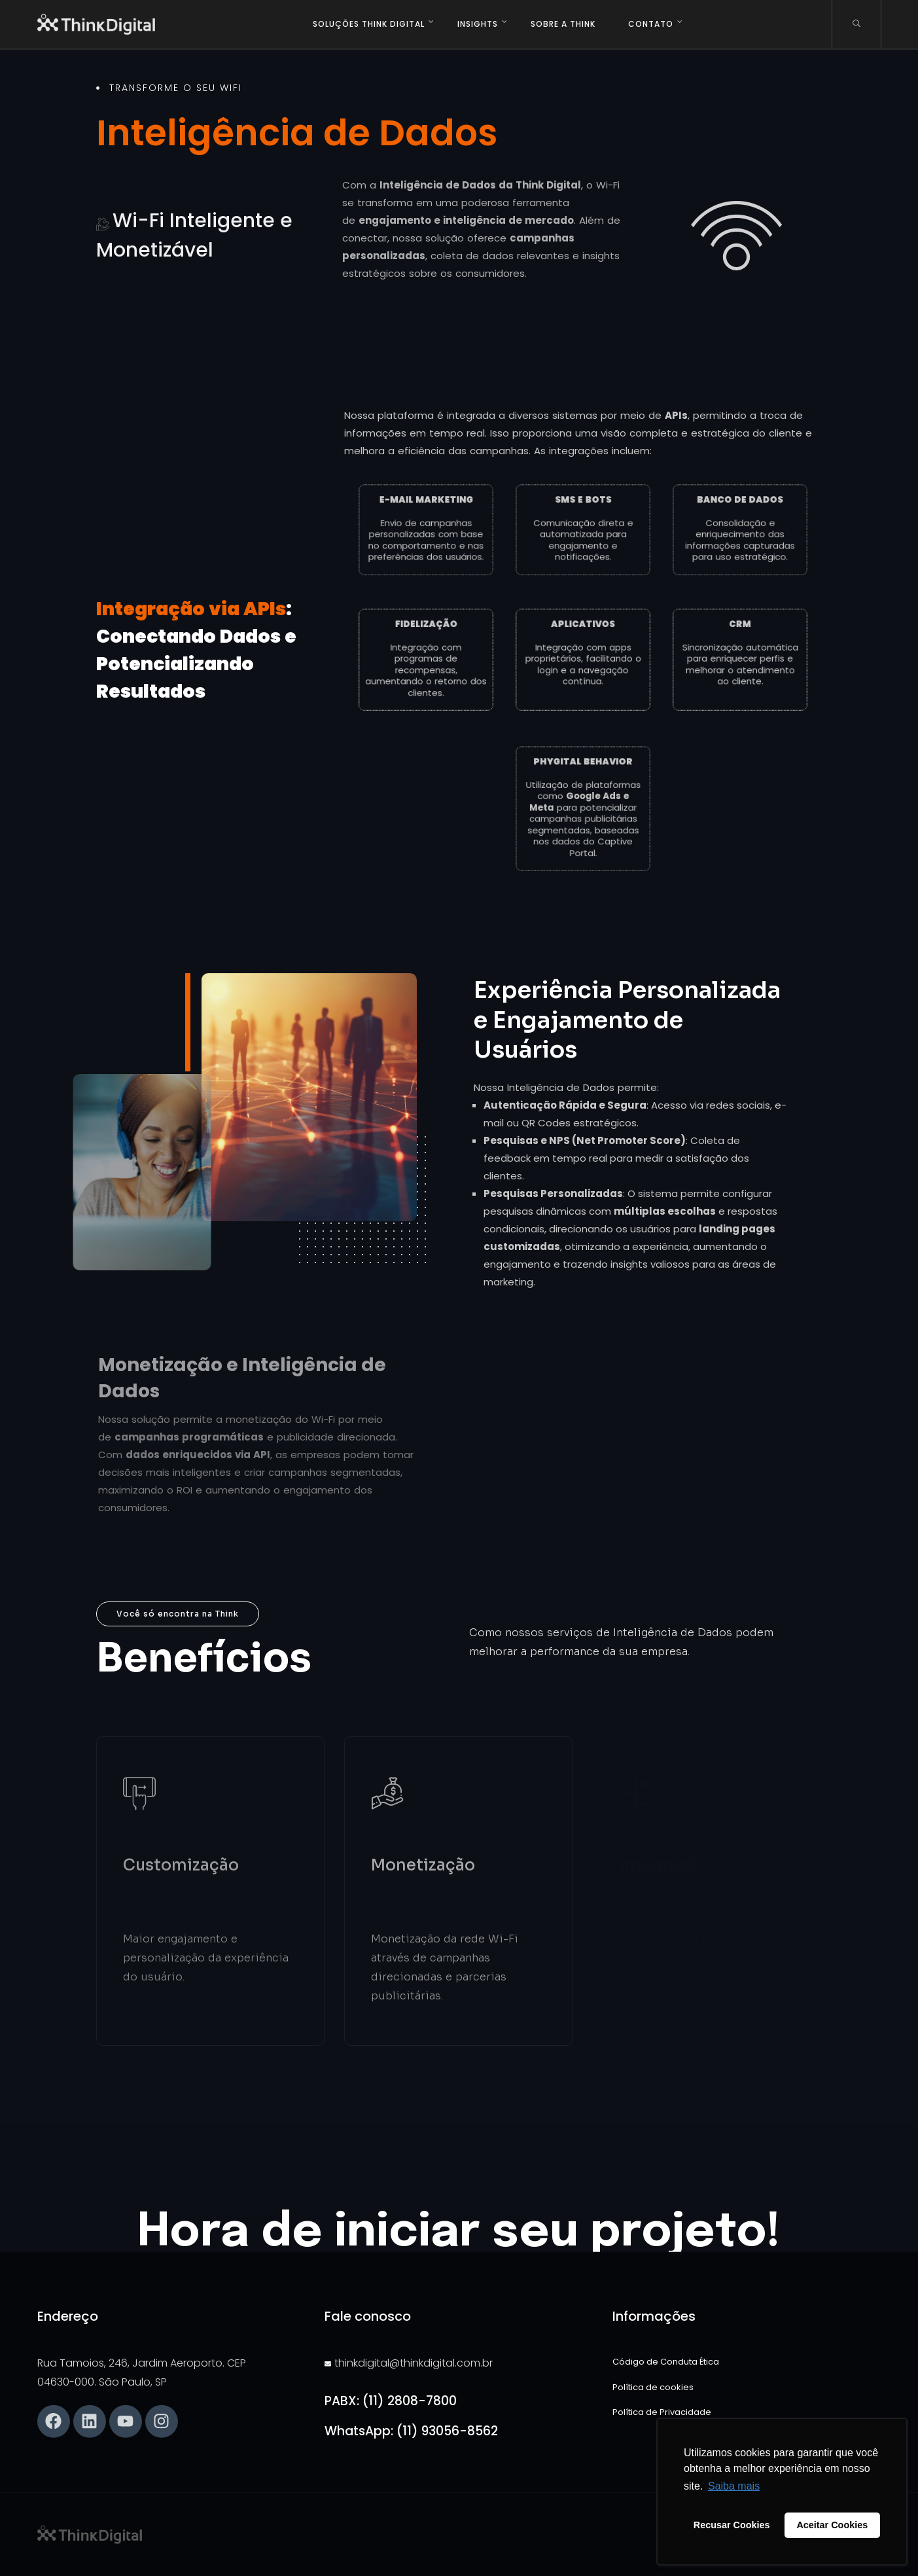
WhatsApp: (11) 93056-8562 (411, 2431)
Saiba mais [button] (734, 2486)
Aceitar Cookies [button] (832, 2525)
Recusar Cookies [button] (732, 2525)
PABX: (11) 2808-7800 (391, 2401)
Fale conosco (368, 2316)
